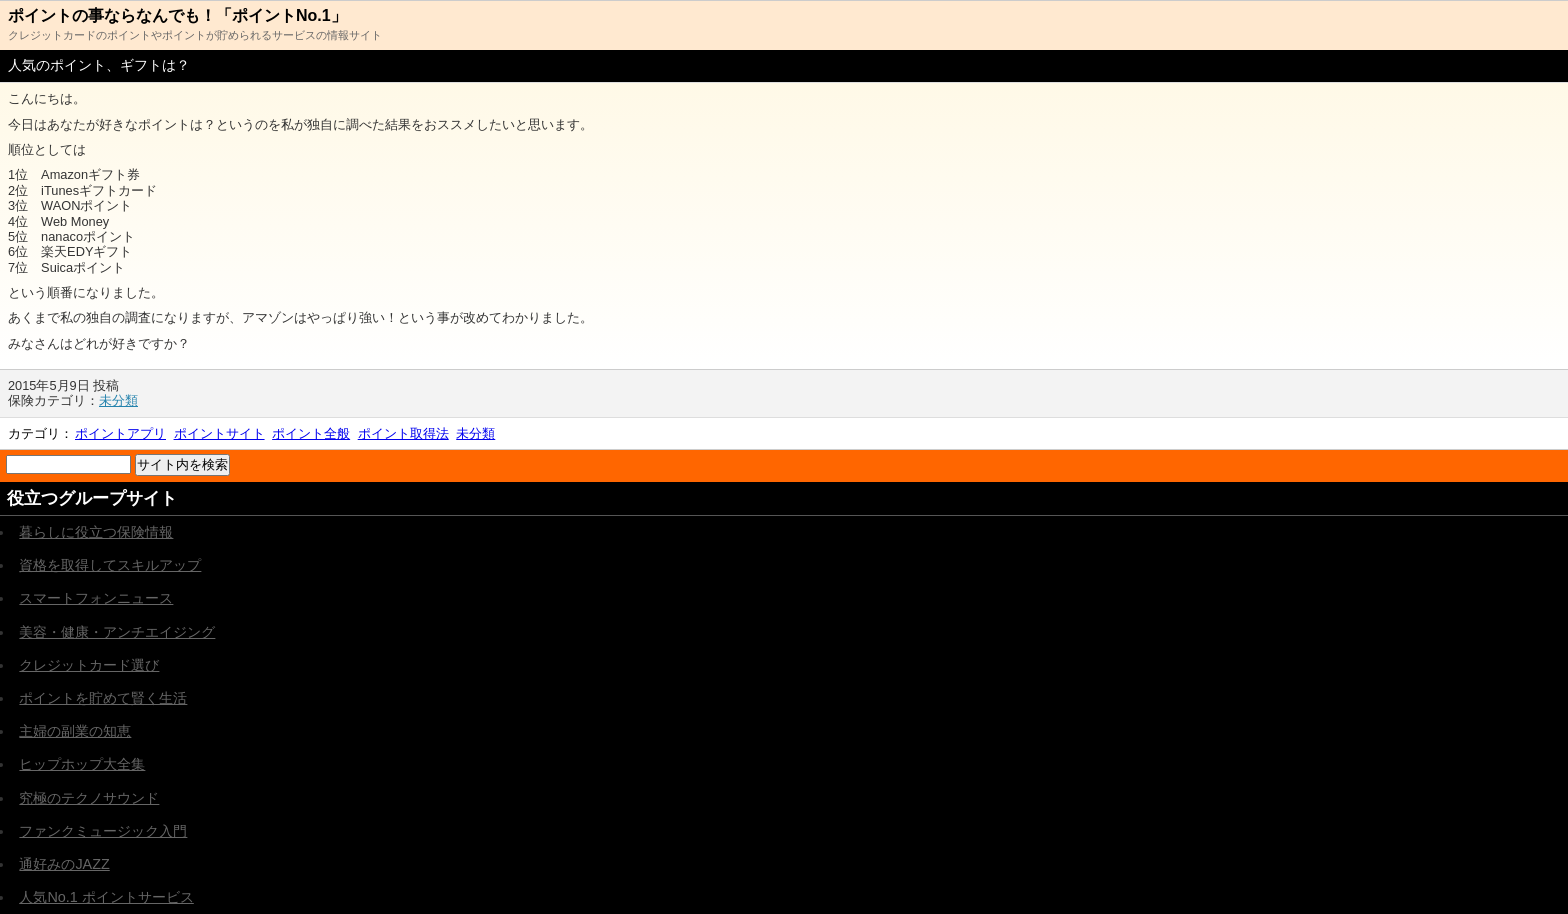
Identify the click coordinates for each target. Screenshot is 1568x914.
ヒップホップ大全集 (82, 764)
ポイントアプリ (120, 433)
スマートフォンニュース (96, 598)
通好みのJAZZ (64, 864)
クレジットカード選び (89, 665)
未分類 (118, 400)
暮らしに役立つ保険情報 (96, 532)
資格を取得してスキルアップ (110, 565)
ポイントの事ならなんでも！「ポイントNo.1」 (177, 15)
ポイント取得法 (403, 433)
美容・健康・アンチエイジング (117, 632)
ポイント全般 (311, 433)
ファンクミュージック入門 (103, 831)
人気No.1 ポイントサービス (106, 897)
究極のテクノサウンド (89, 798)
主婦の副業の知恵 (75, 731)
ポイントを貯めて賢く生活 (103, 698)
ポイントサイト (219, 433)
